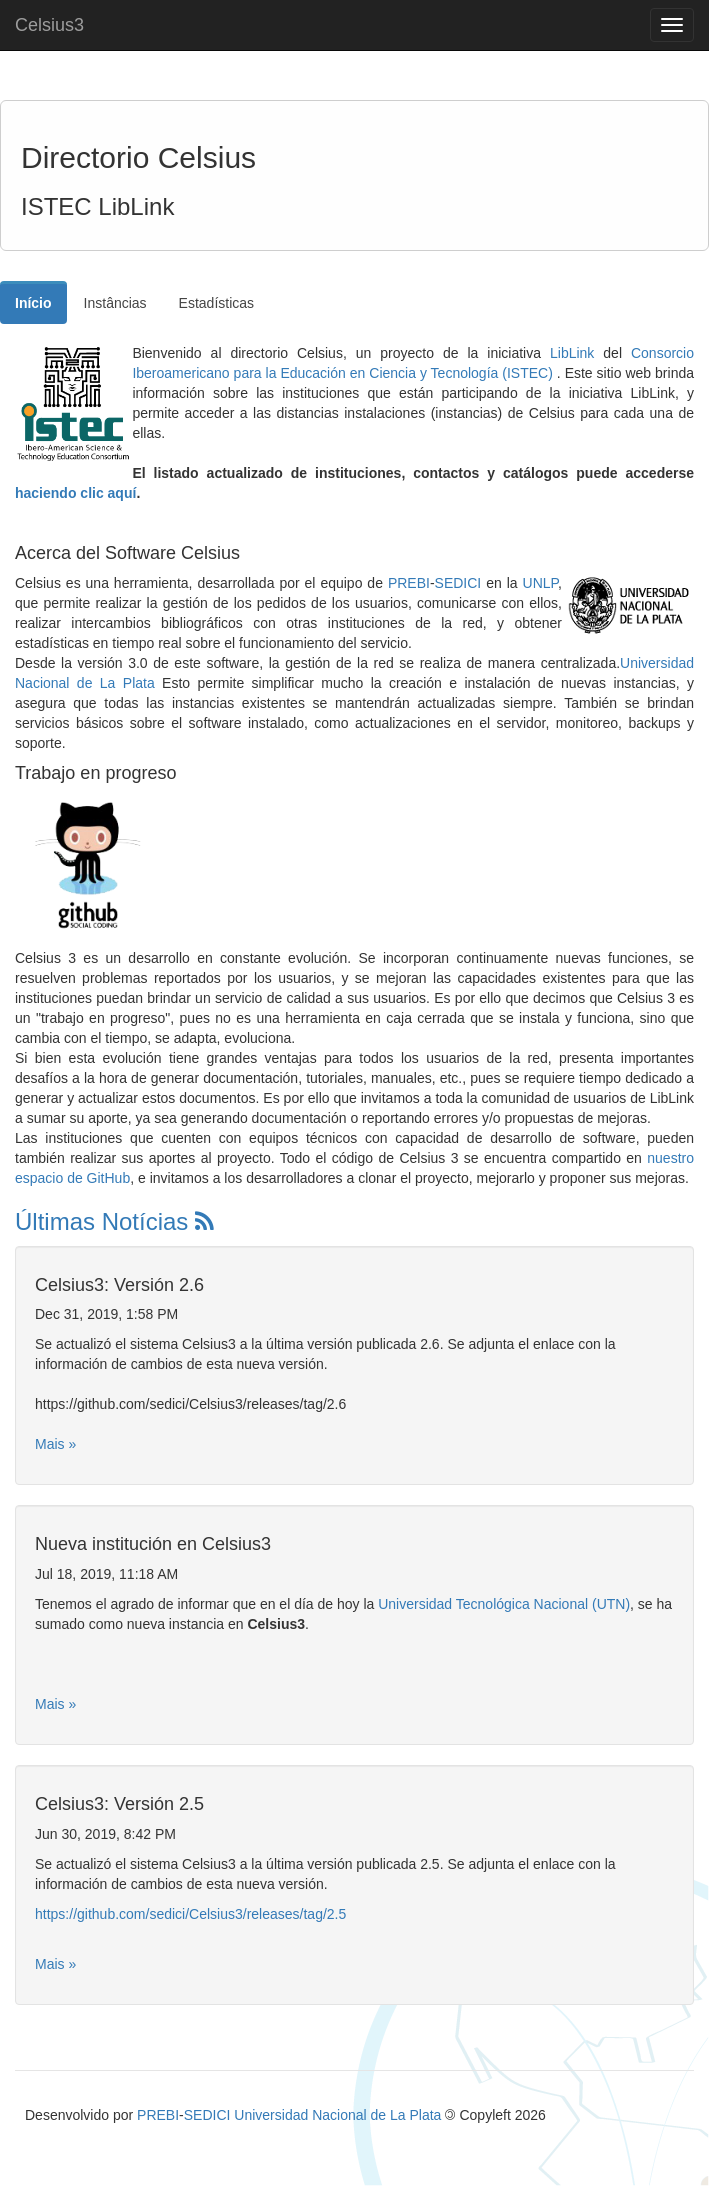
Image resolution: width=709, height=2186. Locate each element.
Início (33, 303)
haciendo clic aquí (75, 493)
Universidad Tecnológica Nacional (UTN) (504, 1604)
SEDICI (458, 583)
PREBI (409, 583)
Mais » (55, 1444)
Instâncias (115, 303)
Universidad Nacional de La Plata (337, 2115)
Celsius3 (49, 25)
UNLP (541, 583)
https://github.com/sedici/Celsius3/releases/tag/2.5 (190, 1914)
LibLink (572, 353)
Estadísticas (216, 303)
